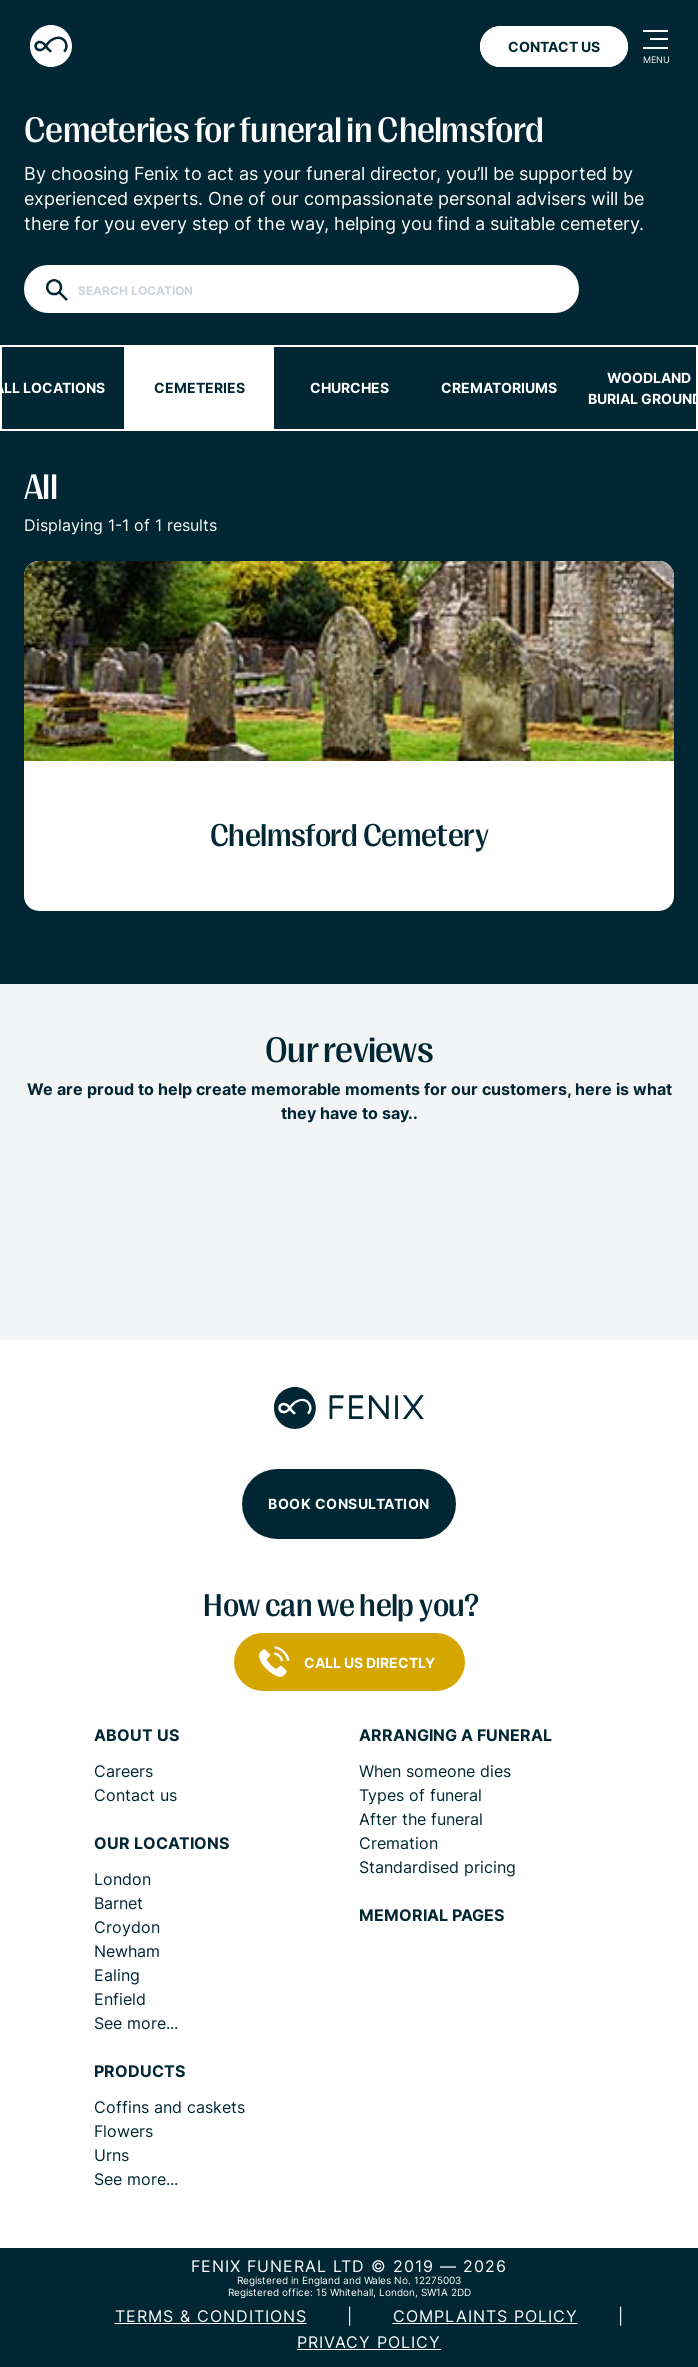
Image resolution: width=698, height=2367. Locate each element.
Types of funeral (420, 1795)
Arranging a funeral (455, 1735)
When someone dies (435, 1771)
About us (136, 1735)
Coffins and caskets (169, 2107)
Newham (127, 1951)
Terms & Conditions (211, 2316)
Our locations (161, 1843)
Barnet (118, 1903)
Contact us (135, 1795)
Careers (123, 1771)
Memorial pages (431, 1915)
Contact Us (554, 46)
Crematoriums (499, 387)
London (122, 1879)
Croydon (127, 1927)
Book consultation (349, 1503)
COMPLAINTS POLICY (485, 2316)
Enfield (120, 1999)
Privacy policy (369, 2342)
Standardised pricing (437, 1867)
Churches (349, 387)
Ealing (117, 1975)
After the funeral (421, 1819)
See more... (136, 2023)
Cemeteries (199, 387)
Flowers (123, 2131)
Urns (111, 2155)
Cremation (398, 1843)
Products (139, 2071)
